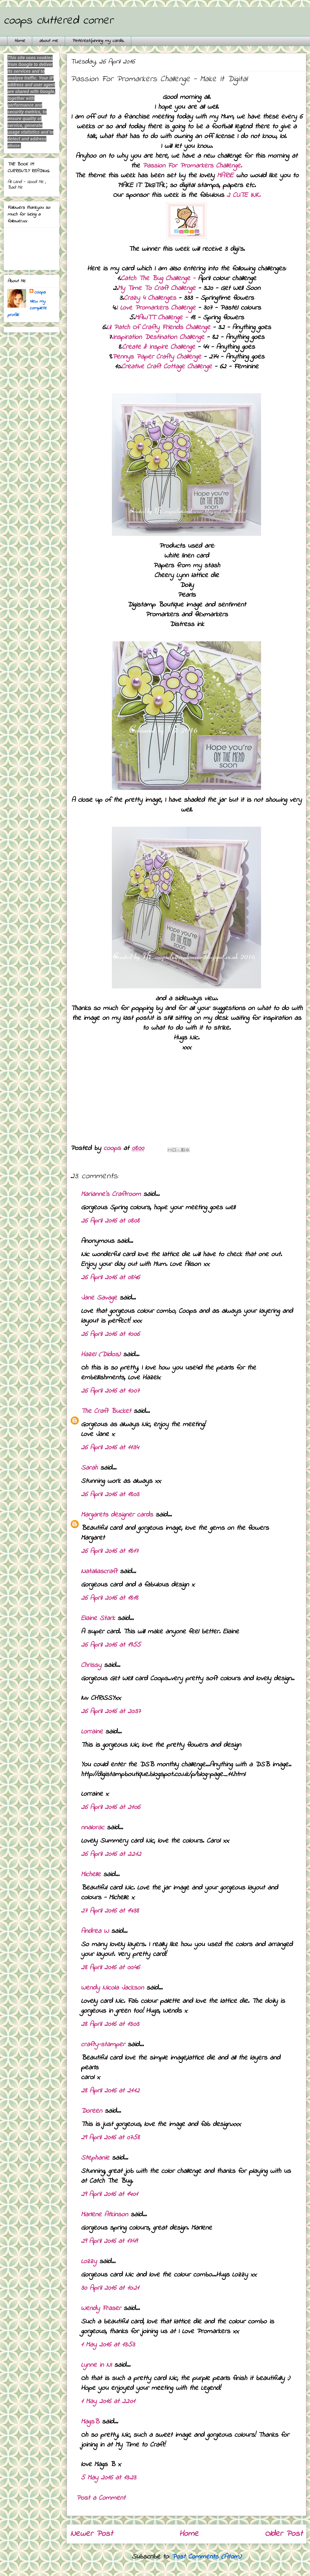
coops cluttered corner (58, 20)
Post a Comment (100, 2498)
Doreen (91, 2111)
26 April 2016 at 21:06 (110, 1807)
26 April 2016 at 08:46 (110, 1277)
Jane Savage (99, 1298)
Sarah (89, 1468)
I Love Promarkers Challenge (156, 308)
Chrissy (91, 1665)
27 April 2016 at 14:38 (110, 1911)
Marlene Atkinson (104, 2215)
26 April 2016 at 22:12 (111, 1854)
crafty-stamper (103, 2044)
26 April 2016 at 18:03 (110, 1494)
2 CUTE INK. (242, 195)
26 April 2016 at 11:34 (110, 1448)
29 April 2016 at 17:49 (109, 2241)
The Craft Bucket (106, 1411)
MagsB (90, 2422)
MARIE (225, 176)
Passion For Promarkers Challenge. (192, 166)
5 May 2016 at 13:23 (108, 2478)
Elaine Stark (98, 1618)
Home (19, 41)
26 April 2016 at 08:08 (110, 1221)
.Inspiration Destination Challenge (157, 337)
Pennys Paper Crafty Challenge (156, 357)
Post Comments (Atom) (206, 2557)
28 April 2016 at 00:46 (110, 1968)
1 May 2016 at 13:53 (108, 2345)
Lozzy (89, 2261)
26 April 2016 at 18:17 (109, 1551)
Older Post (284, 2534)
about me (48, 41)
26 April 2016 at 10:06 (110, 1334)
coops (40, 292)
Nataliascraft (99, 1571)
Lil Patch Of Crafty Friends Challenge (158, 327)
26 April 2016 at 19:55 (111, 1645)
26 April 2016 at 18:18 (109, 1598)
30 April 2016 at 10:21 (110, 2288)
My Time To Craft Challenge (157, 288)
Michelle (91, 1874)
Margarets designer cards (117, 1515)
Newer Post (91, 2534)
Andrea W (95, 1931)
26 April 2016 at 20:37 (111, 1711)
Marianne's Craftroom (111, 1194)
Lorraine (92, 1732)
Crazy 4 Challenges (150, 298)
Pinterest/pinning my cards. (98, 41)
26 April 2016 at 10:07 (110, 1391)
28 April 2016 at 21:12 (110, 2091)
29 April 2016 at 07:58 (110, 2138)
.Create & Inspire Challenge (158, 347)
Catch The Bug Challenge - (158, 278)
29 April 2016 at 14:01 (109, 2194)
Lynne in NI (96, 2365)
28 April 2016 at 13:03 (110, 2024)
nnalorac (92, 1828)
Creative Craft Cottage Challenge (166, 367)
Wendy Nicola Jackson (112, 1988)
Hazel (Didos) (101, 1354)
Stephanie (95, 2158)
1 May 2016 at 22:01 (108, 2401)
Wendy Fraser (101, 2308)
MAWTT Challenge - (161, 318)
